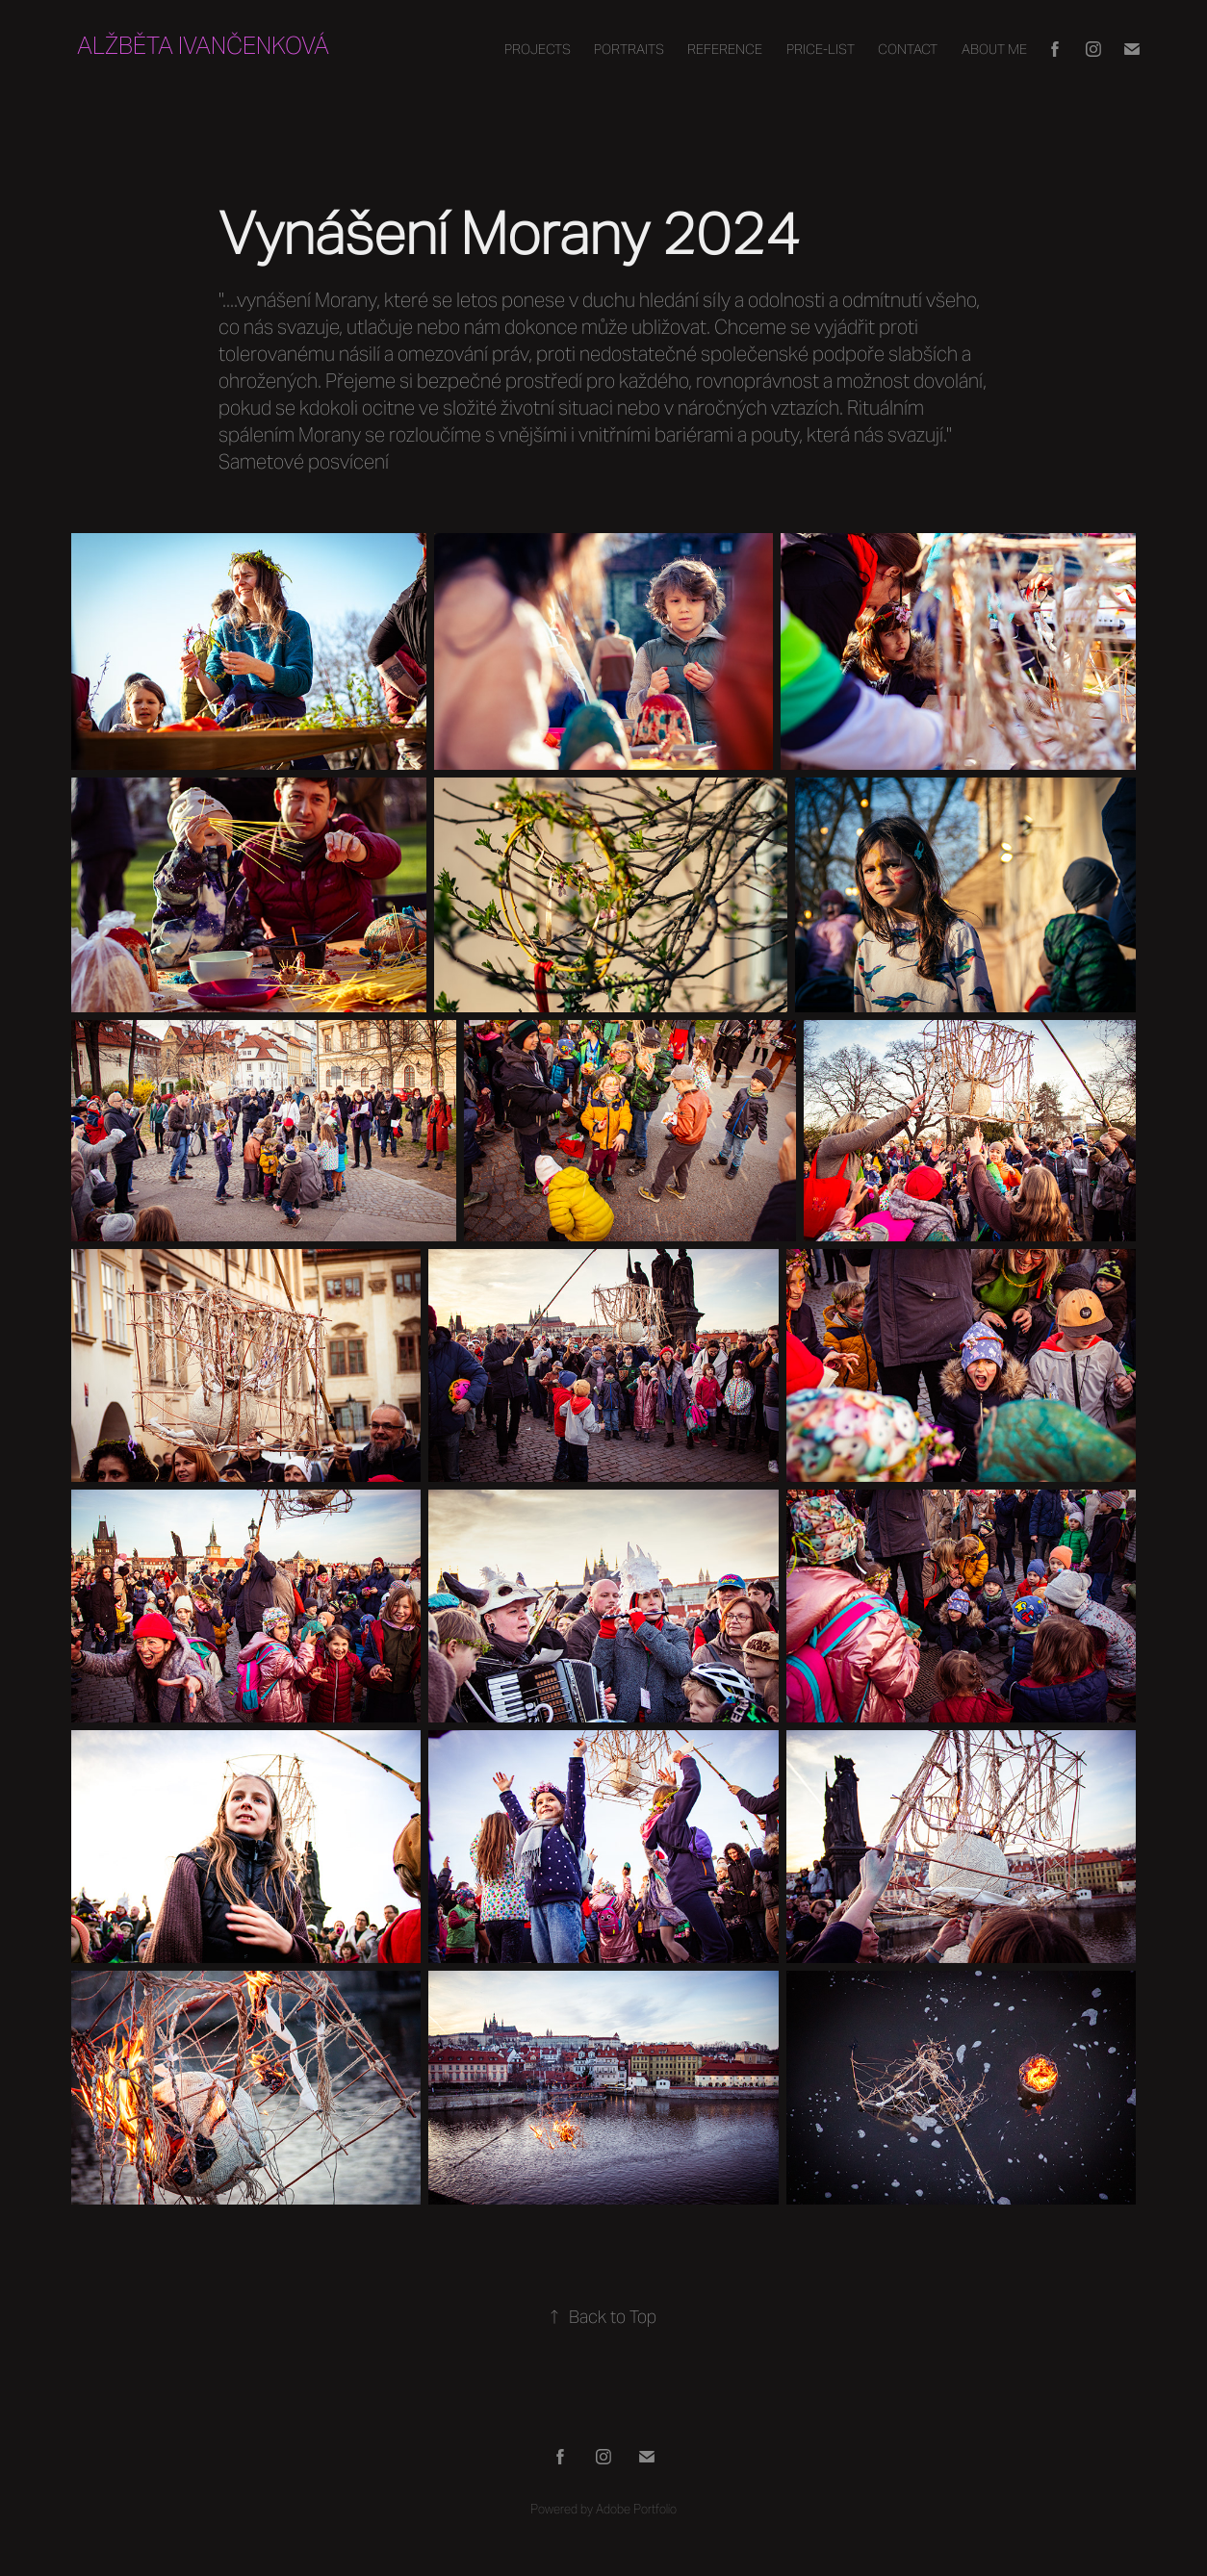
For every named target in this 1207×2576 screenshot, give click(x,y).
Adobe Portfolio (636, 2509)
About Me (994, 49)
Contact (907, 49)
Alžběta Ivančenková (203, 46)
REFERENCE (724, 49)
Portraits (629, 49)
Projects (537, 49)
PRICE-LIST (820, 49)
